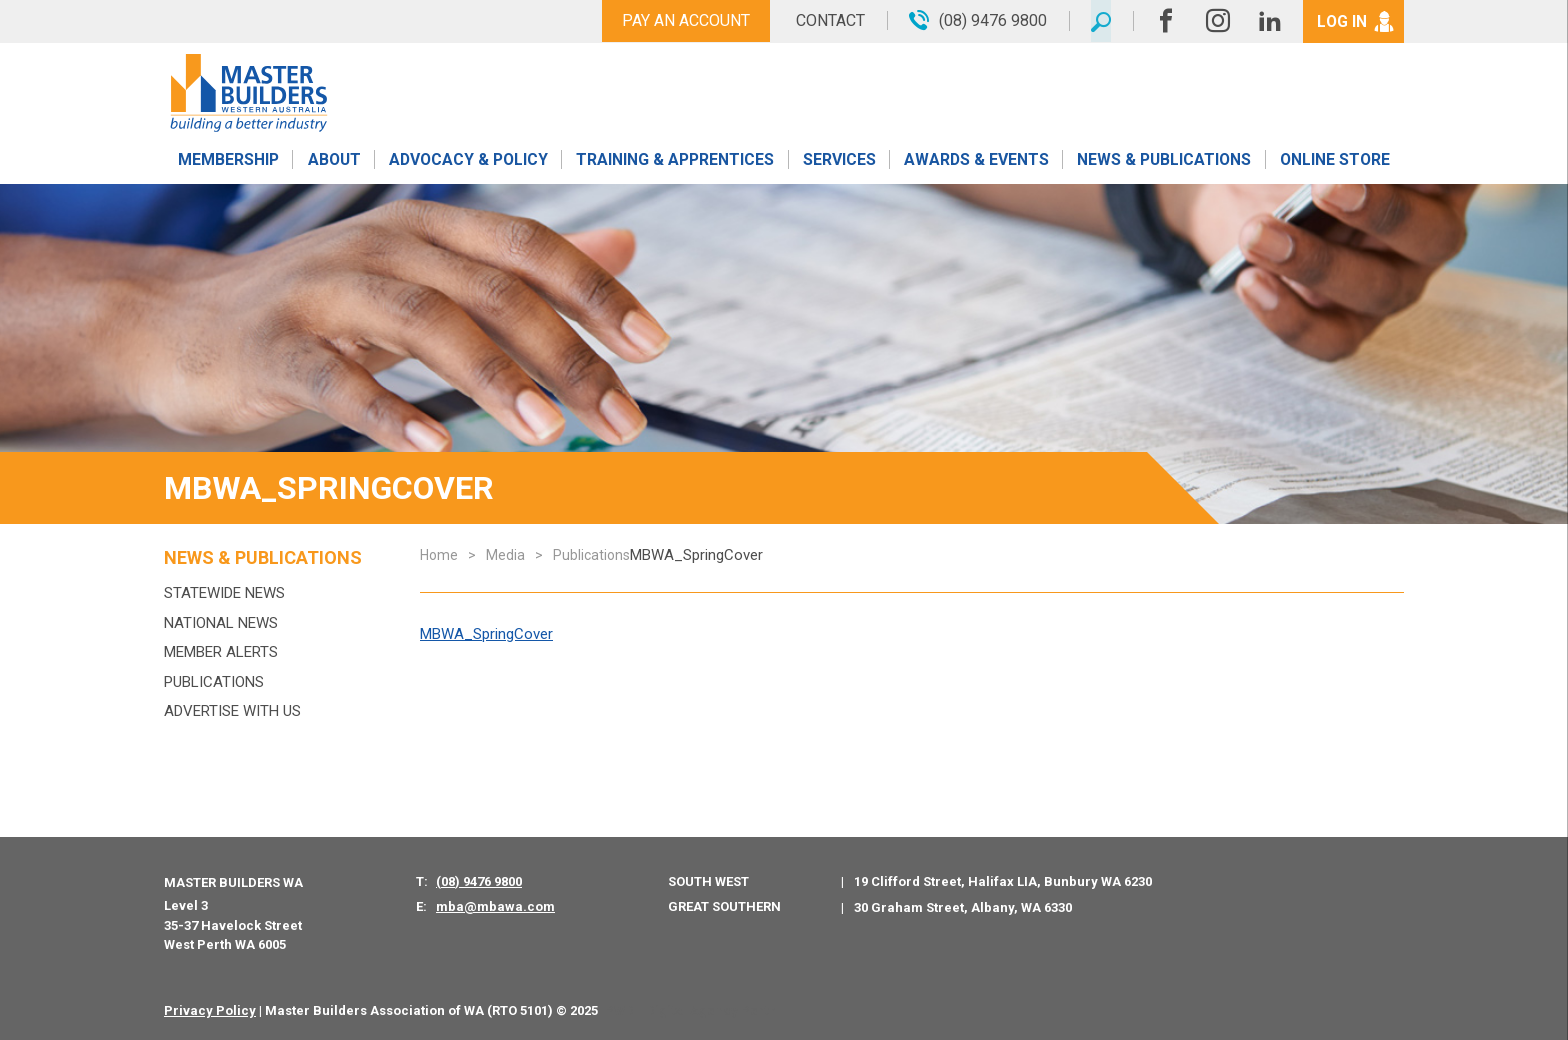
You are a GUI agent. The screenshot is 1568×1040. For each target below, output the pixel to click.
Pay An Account (682, 20)
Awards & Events (976, 162)
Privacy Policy (210, 1010)
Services (839, 162)
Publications (214, 682)
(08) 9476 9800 (479, 881)
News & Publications (1163, 162)
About (333, 162)
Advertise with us (232, 711)
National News (221, 623)
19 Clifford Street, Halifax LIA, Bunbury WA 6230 (1003, 881)
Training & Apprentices (677, 162)
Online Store (1335, 162)
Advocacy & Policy (468, 162)
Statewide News (224, 593)
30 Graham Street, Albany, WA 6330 (963, 907)
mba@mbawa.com (495, 906)
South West (708, 881)
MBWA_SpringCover (486, 634)
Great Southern (724, 906)
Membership (228, 162)
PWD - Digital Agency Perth (690, 1010)
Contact (826, 20)
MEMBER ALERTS (221, 652)
